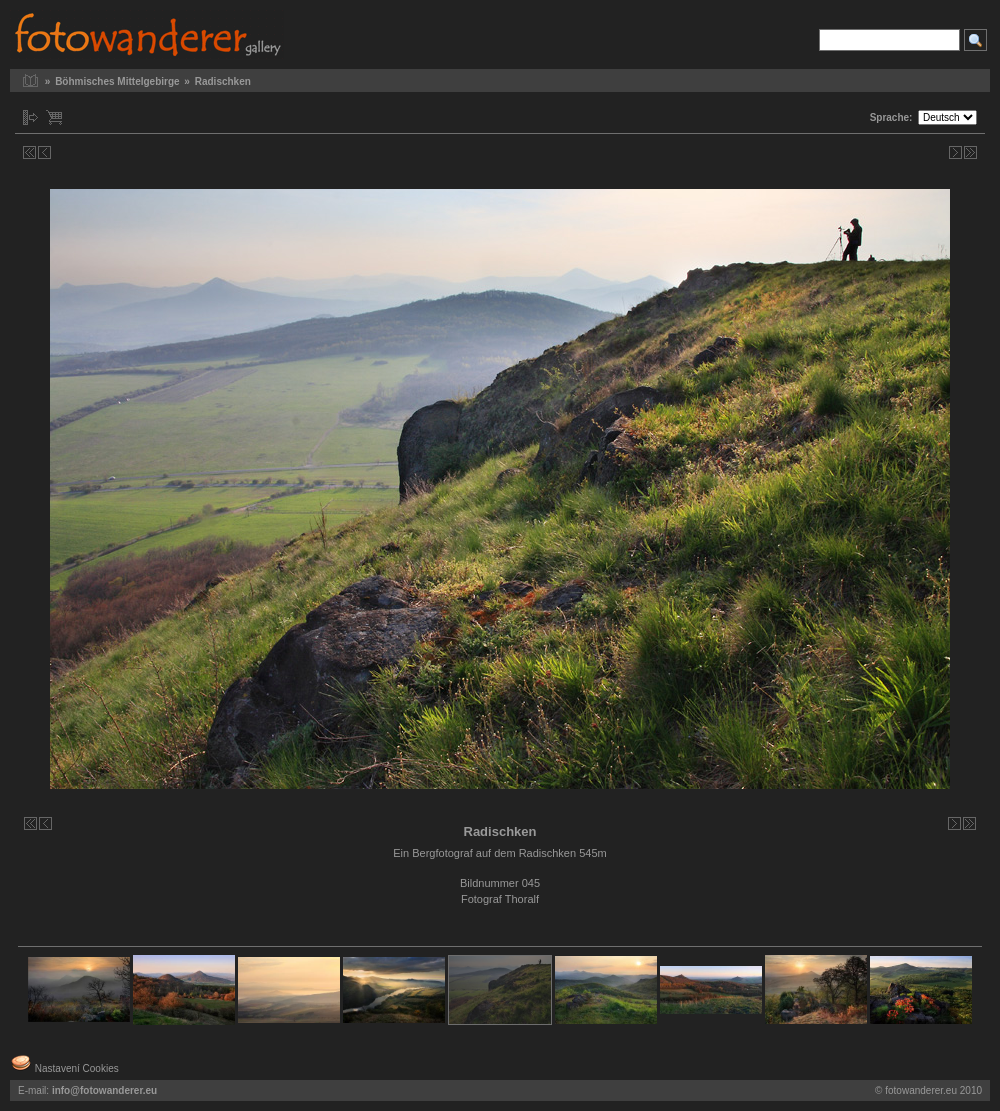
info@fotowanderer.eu (104, 1090)
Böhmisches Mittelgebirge (117, 81)
